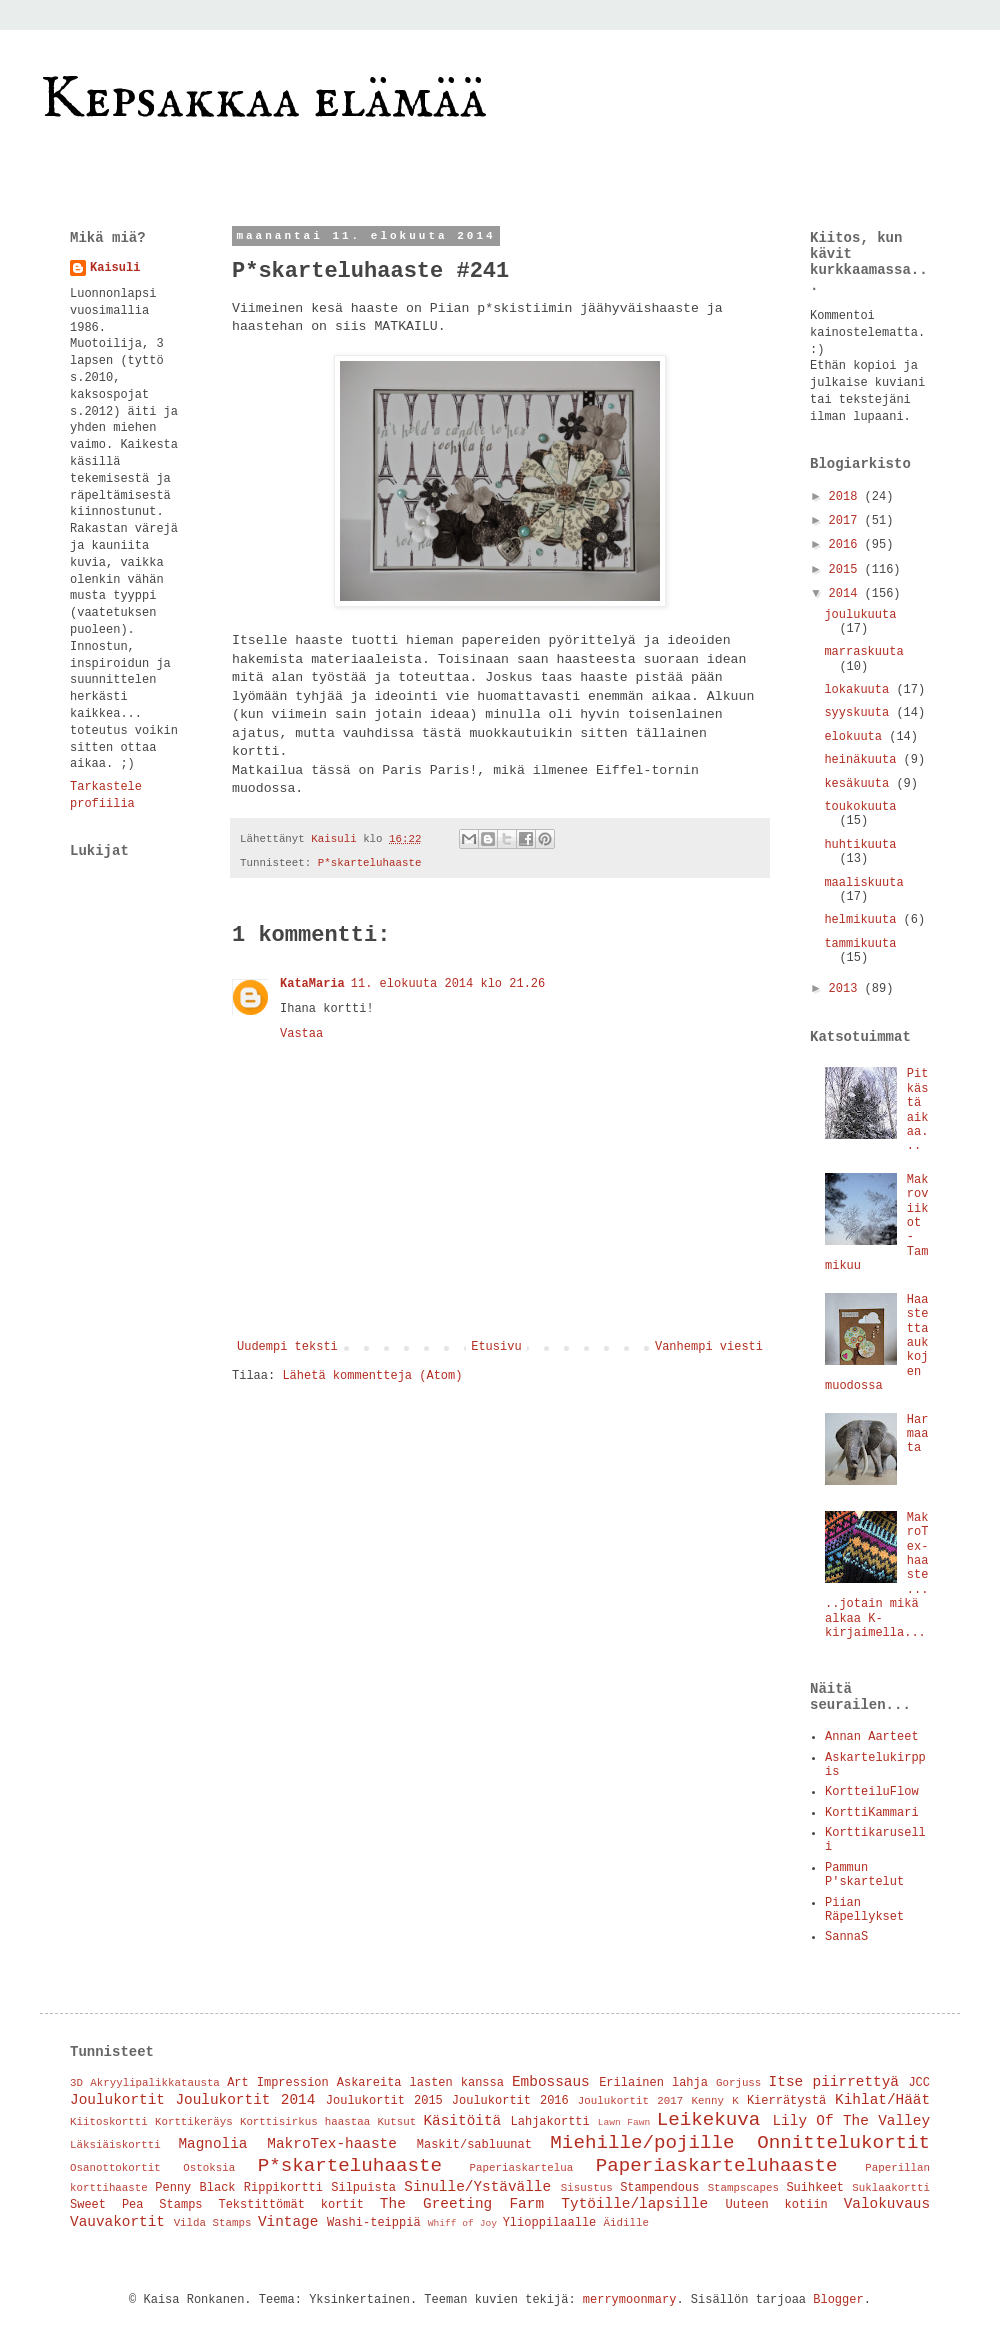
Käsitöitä (462, 2121)
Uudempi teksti (287, 1347)
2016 (847, 545)
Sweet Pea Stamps (136, 2205)
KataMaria (312, 984)
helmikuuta (863, 920)
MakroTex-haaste (332, 2144)
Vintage (288, 2222)
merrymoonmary (630, 2300)
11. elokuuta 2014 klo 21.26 (448, 984)
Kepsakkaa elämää (263, 100)
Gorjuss (738, 2083)
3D (76, 2083)
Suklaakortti (891, 2188)
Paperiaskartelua (522, 2168)
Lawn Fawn (624, 2122)
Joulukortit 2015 (384, 2101)
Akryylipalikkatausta (155, 2083)
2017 (847, 521)
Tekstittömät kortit (291, 2205)
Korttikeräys (194, 2122)
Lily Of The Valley (851, 2121)
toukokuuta (860, 807)
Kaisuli (115, 268)
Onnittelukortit (843, 2143)
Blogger (838, 2300)
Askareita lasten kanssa (420, 2083)
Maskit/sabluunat (474, 2145)
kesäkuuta (860, 784)
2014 (847, 594)
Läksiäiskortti (115, 2145)
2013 (847, 989)
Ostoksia (209, 2168)
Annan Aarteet (872, 1737)
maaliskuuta (863, 883)
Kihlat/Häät (882, 2100)
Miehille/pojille (642, 2143)
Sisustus (587, 2188)
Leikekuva (709, 2120)
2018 (847, 497)
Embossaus (551, 2082)
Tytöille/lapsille (634, 2204)
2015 (847, 570)
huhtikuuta (860, 845)
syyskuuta (860, 713)
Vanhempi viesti (709, 1347)
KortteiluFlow (872, 1792)
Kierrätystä (786, 2101)
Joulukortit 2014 (245, 2100)
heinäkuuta (863, 760)
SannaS (846, 1937)
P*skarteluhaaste (370, 863)
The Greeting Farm (462, 2204)
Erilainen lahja (653, 2083)
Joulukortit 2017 (630, 2101)
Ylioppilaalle (550, 2223)
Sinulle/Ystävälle (477, 2187)
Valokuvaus (887, 2204)
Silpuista (363, 2188)
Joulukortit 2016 (510, 2101)
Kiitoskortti (109, 2122)
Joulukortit (117, 2100)
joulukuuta (860, 615)
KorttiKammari (872, 1813)
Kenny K (714, 2101)
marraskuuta (863, 652)
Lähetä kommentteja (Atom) (372, 1376)
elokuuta (856, 737)
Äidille (626, 2223)
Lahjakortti (550, 2122)
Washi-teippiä (374, 2223)
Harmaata (918, 1434)
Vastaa (301, 1034)
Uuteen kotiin (777, 2205)
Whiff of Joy (462, 2223)
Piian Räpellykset (864, 1910)
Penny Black (195, 2188)
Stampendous (659, 2188)
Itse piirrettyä (834, 2082)
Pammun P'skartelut (864, 1875)
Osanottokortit (115, 2168)
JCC (919, 2083)
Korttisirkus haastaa (305, 2122)
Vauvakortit (117, 2222)
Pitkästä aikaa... (918, 1110)
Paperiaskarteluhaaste (717, 2166)
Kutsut (396, 2122)
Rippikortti (283, 2188)
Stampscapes (743, 2188)
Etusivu (496, 1347)
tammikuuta (860, 944)
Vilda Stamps (213, 2223)
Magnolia (212, 2144)
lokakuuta (860, 690)
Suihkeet (815, 2188)
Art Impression (278, 2083)
